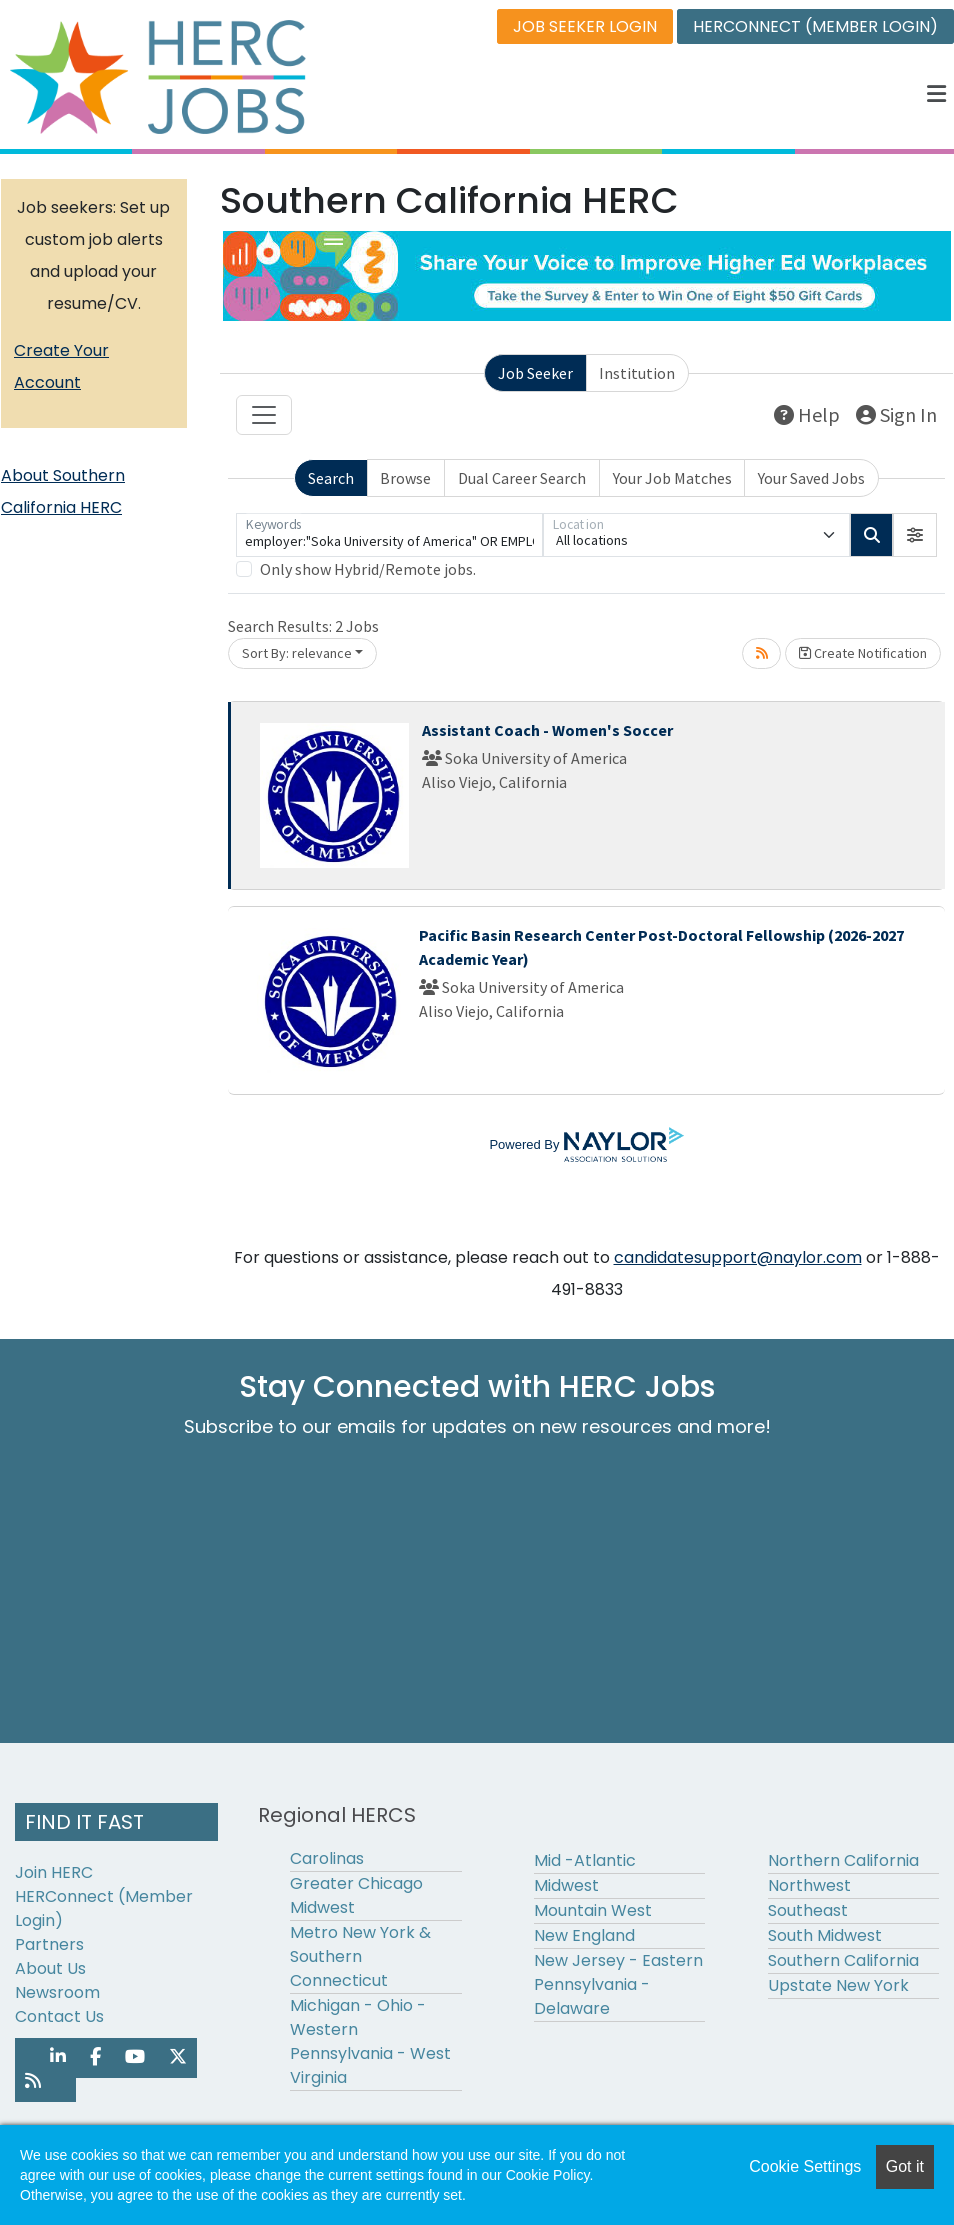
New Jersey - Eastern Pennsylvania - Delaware (618, 1984)
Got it (905, 2166)
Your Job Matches (672, 478)
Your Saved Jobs (811, 478)
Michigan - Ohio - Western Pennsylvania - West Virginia (370, 2041)
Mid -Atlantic (585, 1860)
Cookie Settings (805, 2166)
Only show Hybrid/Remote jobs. (368, 569)
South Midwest (825, 1935)
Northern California (843, 1860)
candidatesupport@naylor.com (738, 1257)
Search (331, 478)
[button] (937, 94)
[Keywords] (389, 535)
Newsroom (57, 1992)
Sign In (896, 414)
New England (584, 1935)
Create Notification (863, 653)
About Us (50, 1968)
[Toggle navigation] (264, 415)
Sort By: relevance (297, 653)
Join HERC (54, 1872)
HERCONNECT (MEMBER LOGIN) (815, 26)
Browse (405, 478)
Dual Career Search (522, 478)
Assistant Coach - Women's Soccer (547, 730)
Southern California (843, 1960)
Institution (637, 373)
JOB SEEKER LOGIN (585, 26)
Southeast (808, 1910)
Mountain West (593, 1910)
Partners (49, 1944)
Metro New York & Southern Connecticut (360, 1956)
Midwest (566, 1885)
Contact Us (59, 2016)
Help (807, 414)
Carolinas (327, 1858)
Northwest (809, 1885)
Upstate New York (838, 1985)
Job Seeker (535, 373)
